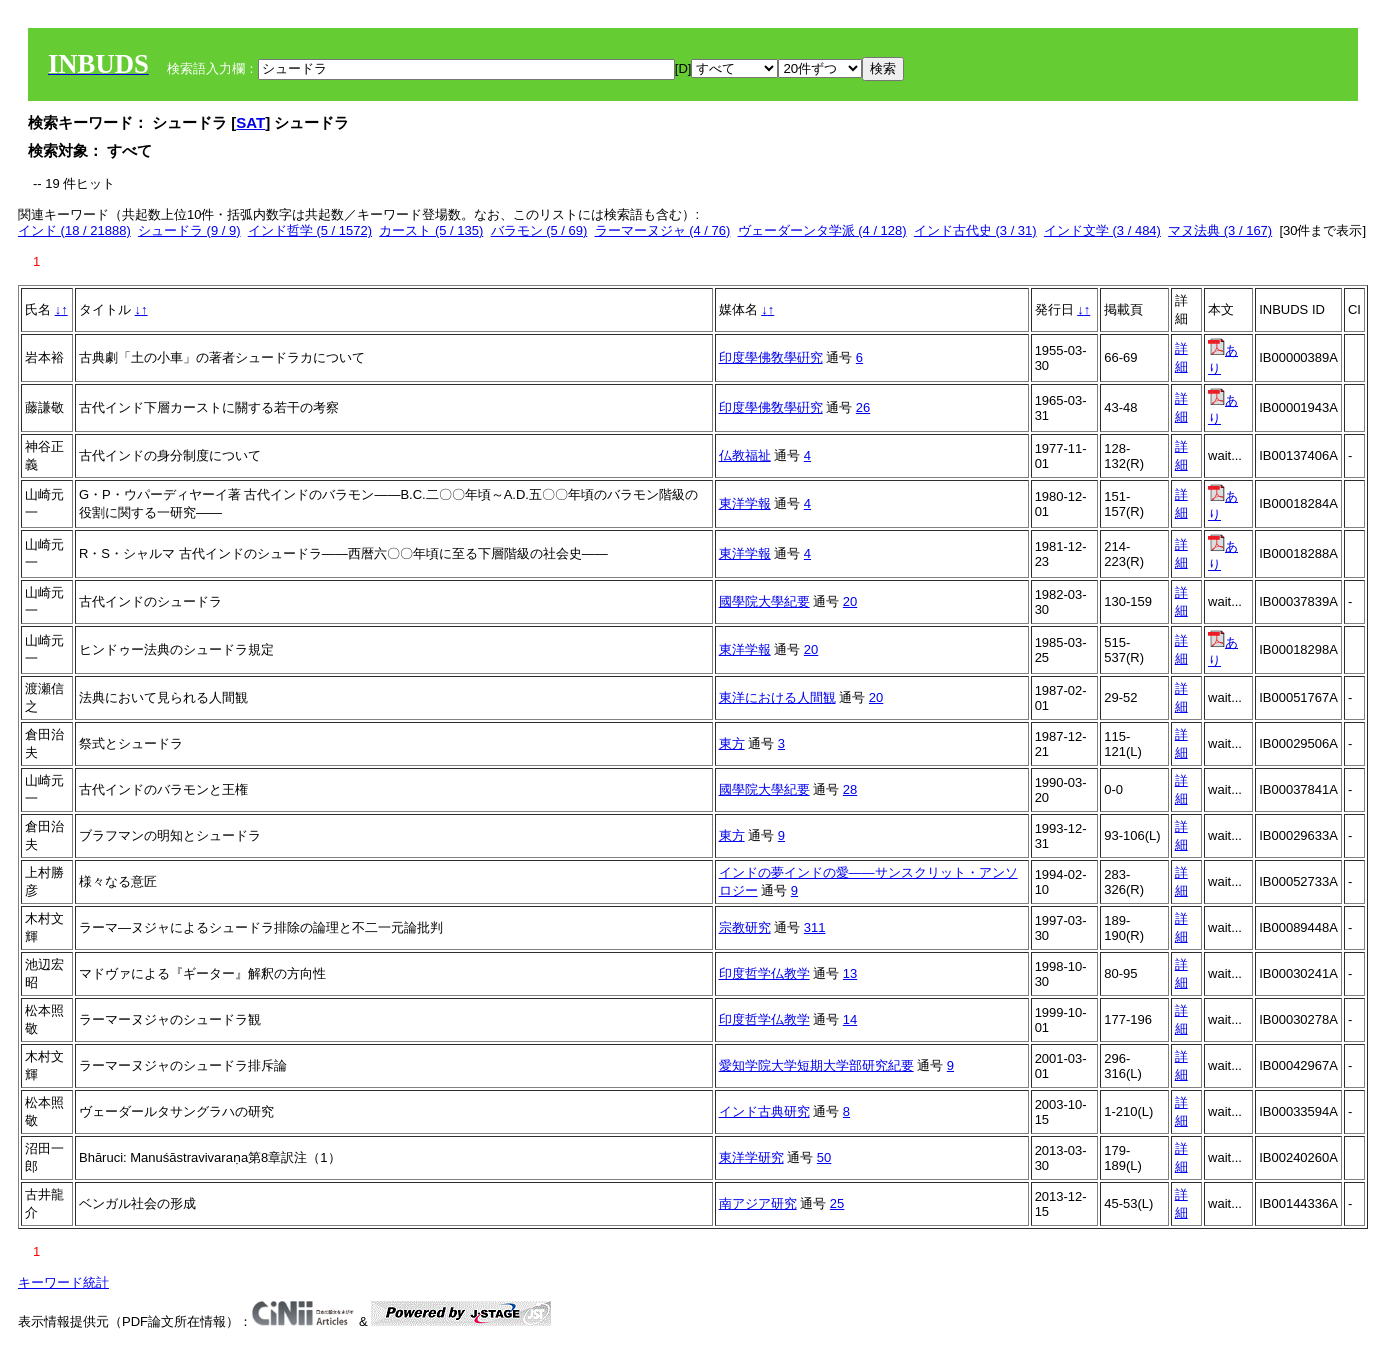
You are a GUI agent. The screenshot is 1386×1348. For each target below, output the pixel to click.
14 (850, 1019)
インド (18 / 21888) (74, 230)
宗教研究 (745, 927)
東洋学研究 (751, 1157)
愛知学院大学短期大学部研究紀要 (816, 1065)
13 (850, 973)
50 (824, 1157)
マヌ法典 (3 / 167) (1220, 230)
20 (850, 601)
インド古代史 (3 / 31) (975, 230)
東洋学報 (745, 503)
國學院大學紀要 (764, 601)
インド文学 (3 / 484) (1102, 230)
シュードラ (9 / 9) (189, 230)
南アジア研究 (758, 1203)
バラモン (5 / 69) (539, 230)
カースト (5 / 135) (431, 230)
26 (863, 407)
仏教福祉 (745, 455)
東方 (732, 743)
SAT (250, 122)
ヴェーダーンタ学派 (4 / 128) (822, 230)
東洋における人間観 (777, 697)
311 (815, 927)
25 (837, 1203)
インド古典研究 (764, 1111)
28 (850, 789)
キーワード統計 (63, 1282)
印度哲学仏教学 (764, 973)
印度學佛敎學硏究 (771, 357)
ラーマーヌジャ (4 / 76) (663, 230)
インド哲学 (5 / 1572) (310, 230)
